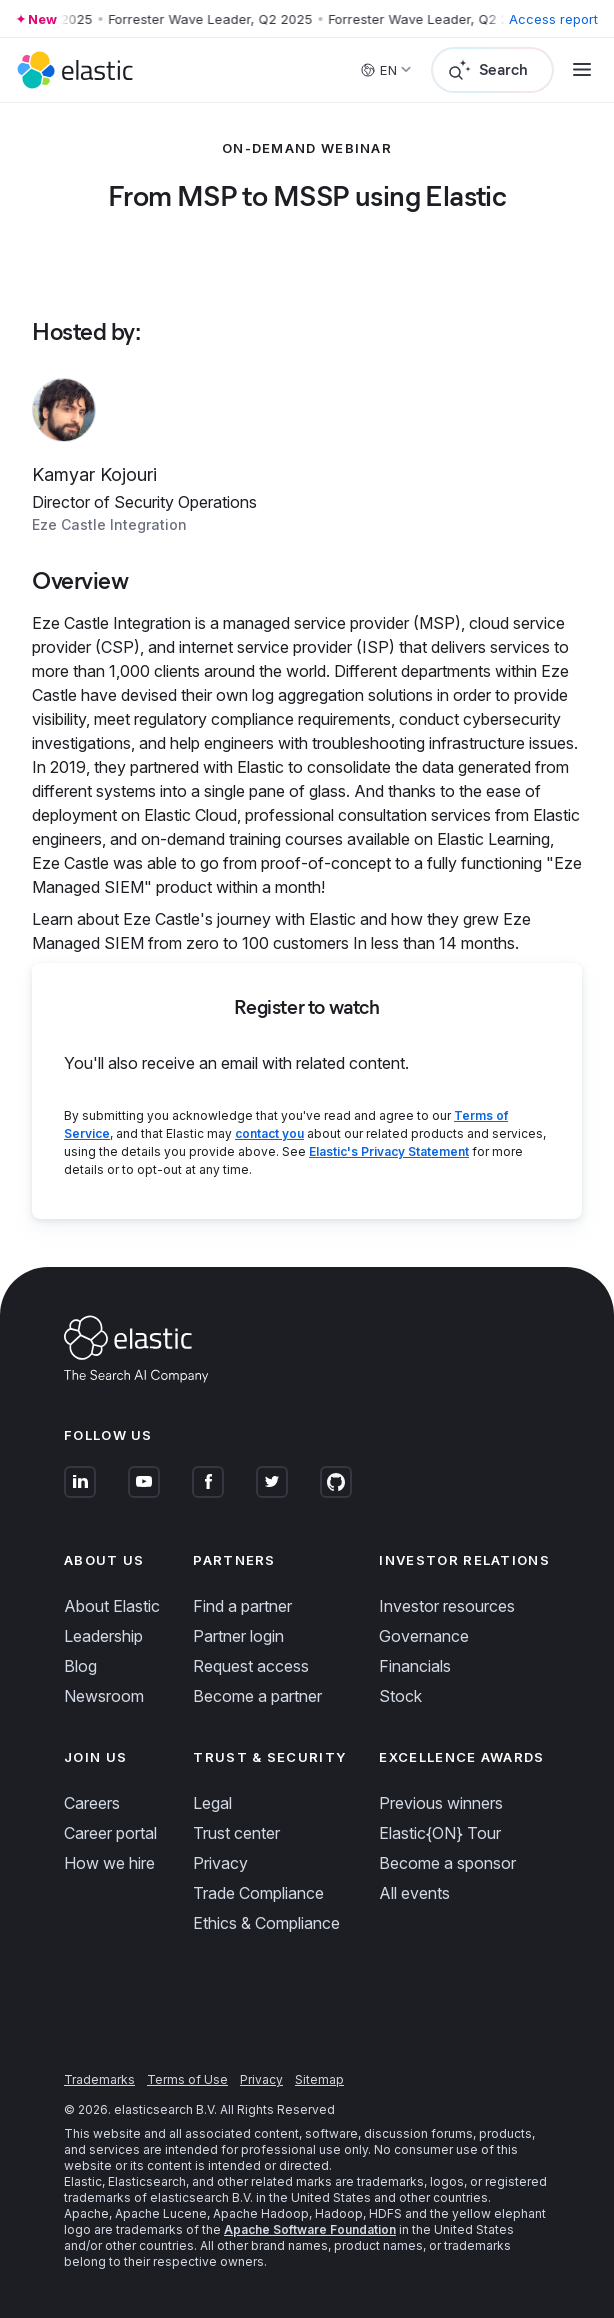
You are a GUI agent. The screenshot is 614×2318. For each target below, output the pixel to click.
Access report (553, 19)
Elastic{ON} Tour (440, 1833)
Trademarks (99, 2079)
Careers (92, 1803)
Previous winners (441, 1803)
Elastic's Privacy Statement (389, 1151)
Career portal (110, 1833)
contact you (269, 1133)
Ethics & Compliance (266, 1923)
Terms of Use (187, 2079)
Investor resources (447, 1606)
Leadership (103, 1636)
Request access (251, 1666)
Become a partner (257, 1696)
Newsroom (104, 1696)
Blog (80, 1666)
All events (414, 1893)
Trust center (236, 1833)
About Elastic (112, 1606)
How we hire (109, 1863)
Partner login (238, 1636)
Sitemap (319, 2079)
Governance (424, 1636)
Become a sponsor (447, 1863)
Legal (212, 1803)
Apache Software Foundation (310, 2229)
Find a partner (242, 1606)
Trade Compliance (258, 1893)
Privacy (220, 1863)
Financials (415, 1666)
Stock (400, 1696)
